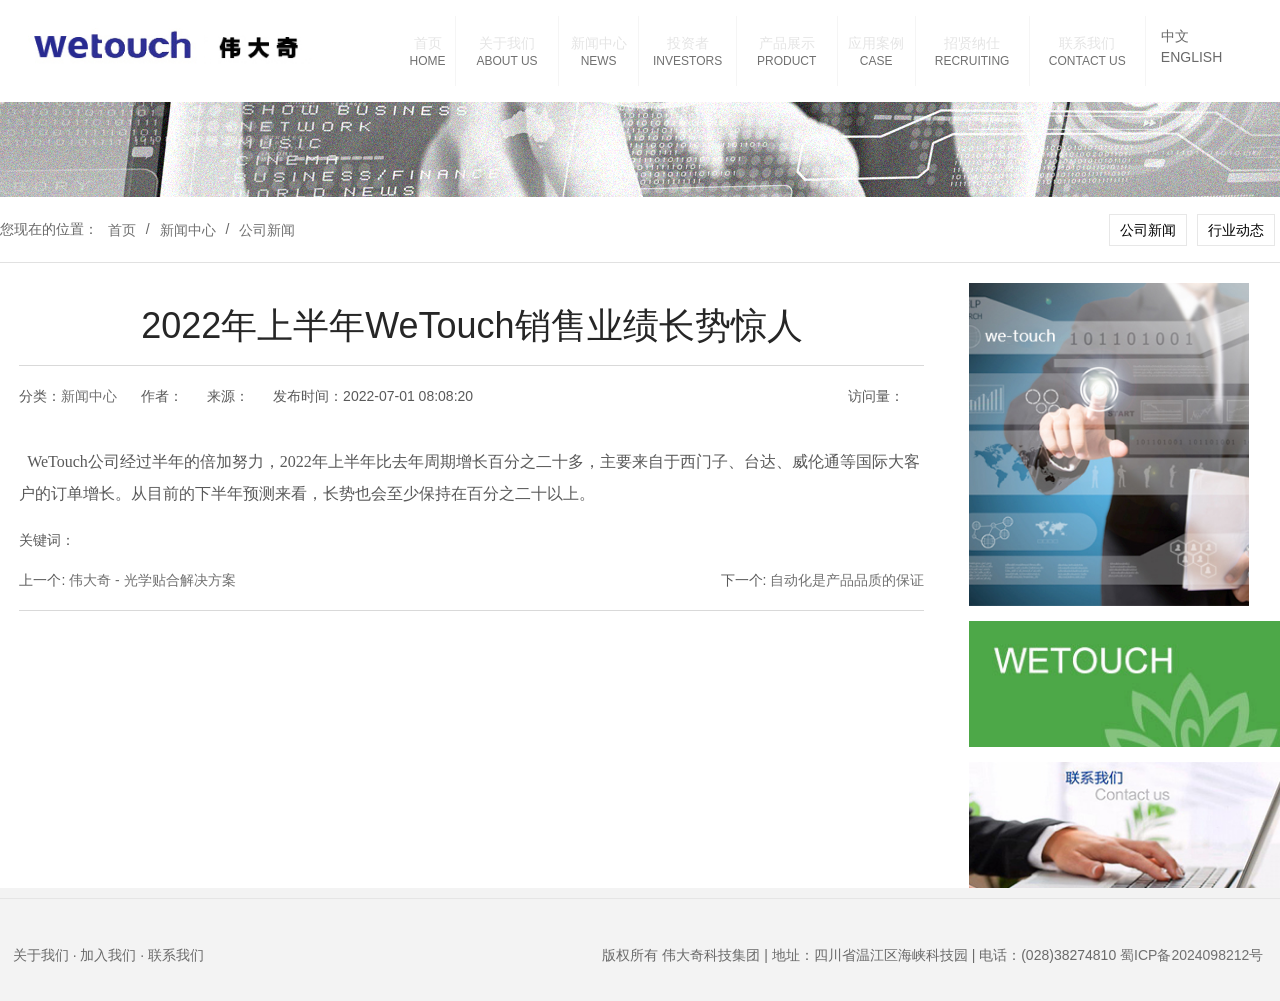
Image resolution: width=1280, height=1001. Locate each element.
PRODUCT (786, 61)
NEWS (599, 61)
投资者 (688, 43)
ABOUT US (506, 61)
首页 (428, 43)
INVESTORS (687, 61)
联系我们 (1087, 43)
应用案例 (876, 43)
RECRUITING (972, 61)
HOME (428, 61)
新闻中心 (599, 43)
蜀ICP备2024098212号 (1191, 955)
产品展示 (787, 43)
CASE (876, 61)
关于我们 (507, 43)
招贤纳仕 (972, 43)
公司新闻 (267, 230)
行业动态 (1236, 230)
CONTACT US (1087, 61)
